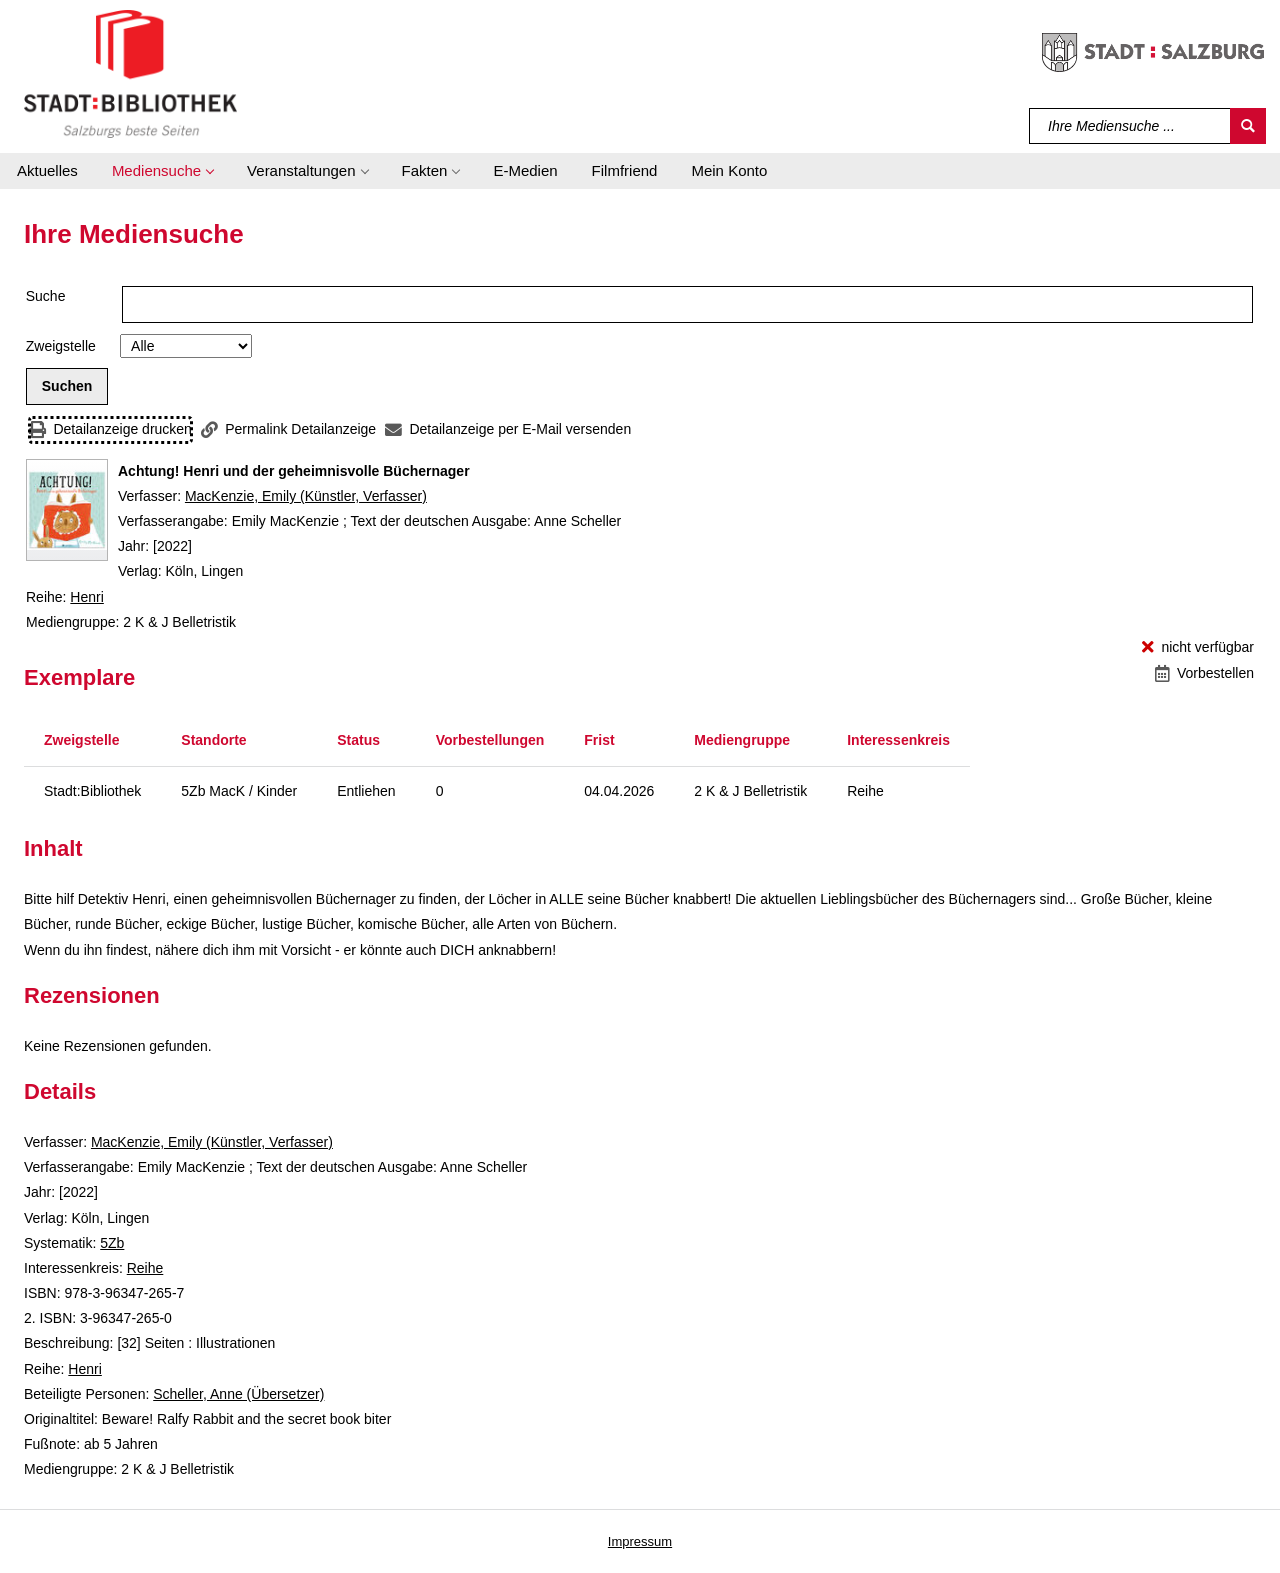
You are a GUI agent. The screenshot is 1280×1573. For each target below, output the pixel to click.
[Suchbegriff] (1130, 126)
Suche (46, 296)
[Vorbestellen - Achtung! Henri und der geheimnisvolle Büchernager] (1204, 673)
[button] (162, 171)
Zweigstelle (61, 346)
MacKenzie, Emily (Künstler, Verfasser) (306, 496)
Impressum (640, 1541)
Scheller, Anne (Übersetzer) (238, 1394)
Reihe (145, 1268)
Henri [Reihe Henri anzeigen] (86, 597)
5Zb (112, 1243)
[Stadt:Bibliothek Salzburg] (130, 73)
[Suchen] (1248, 126)
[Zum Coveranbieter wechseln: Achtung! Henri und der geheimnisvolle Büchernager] (67, 510)
